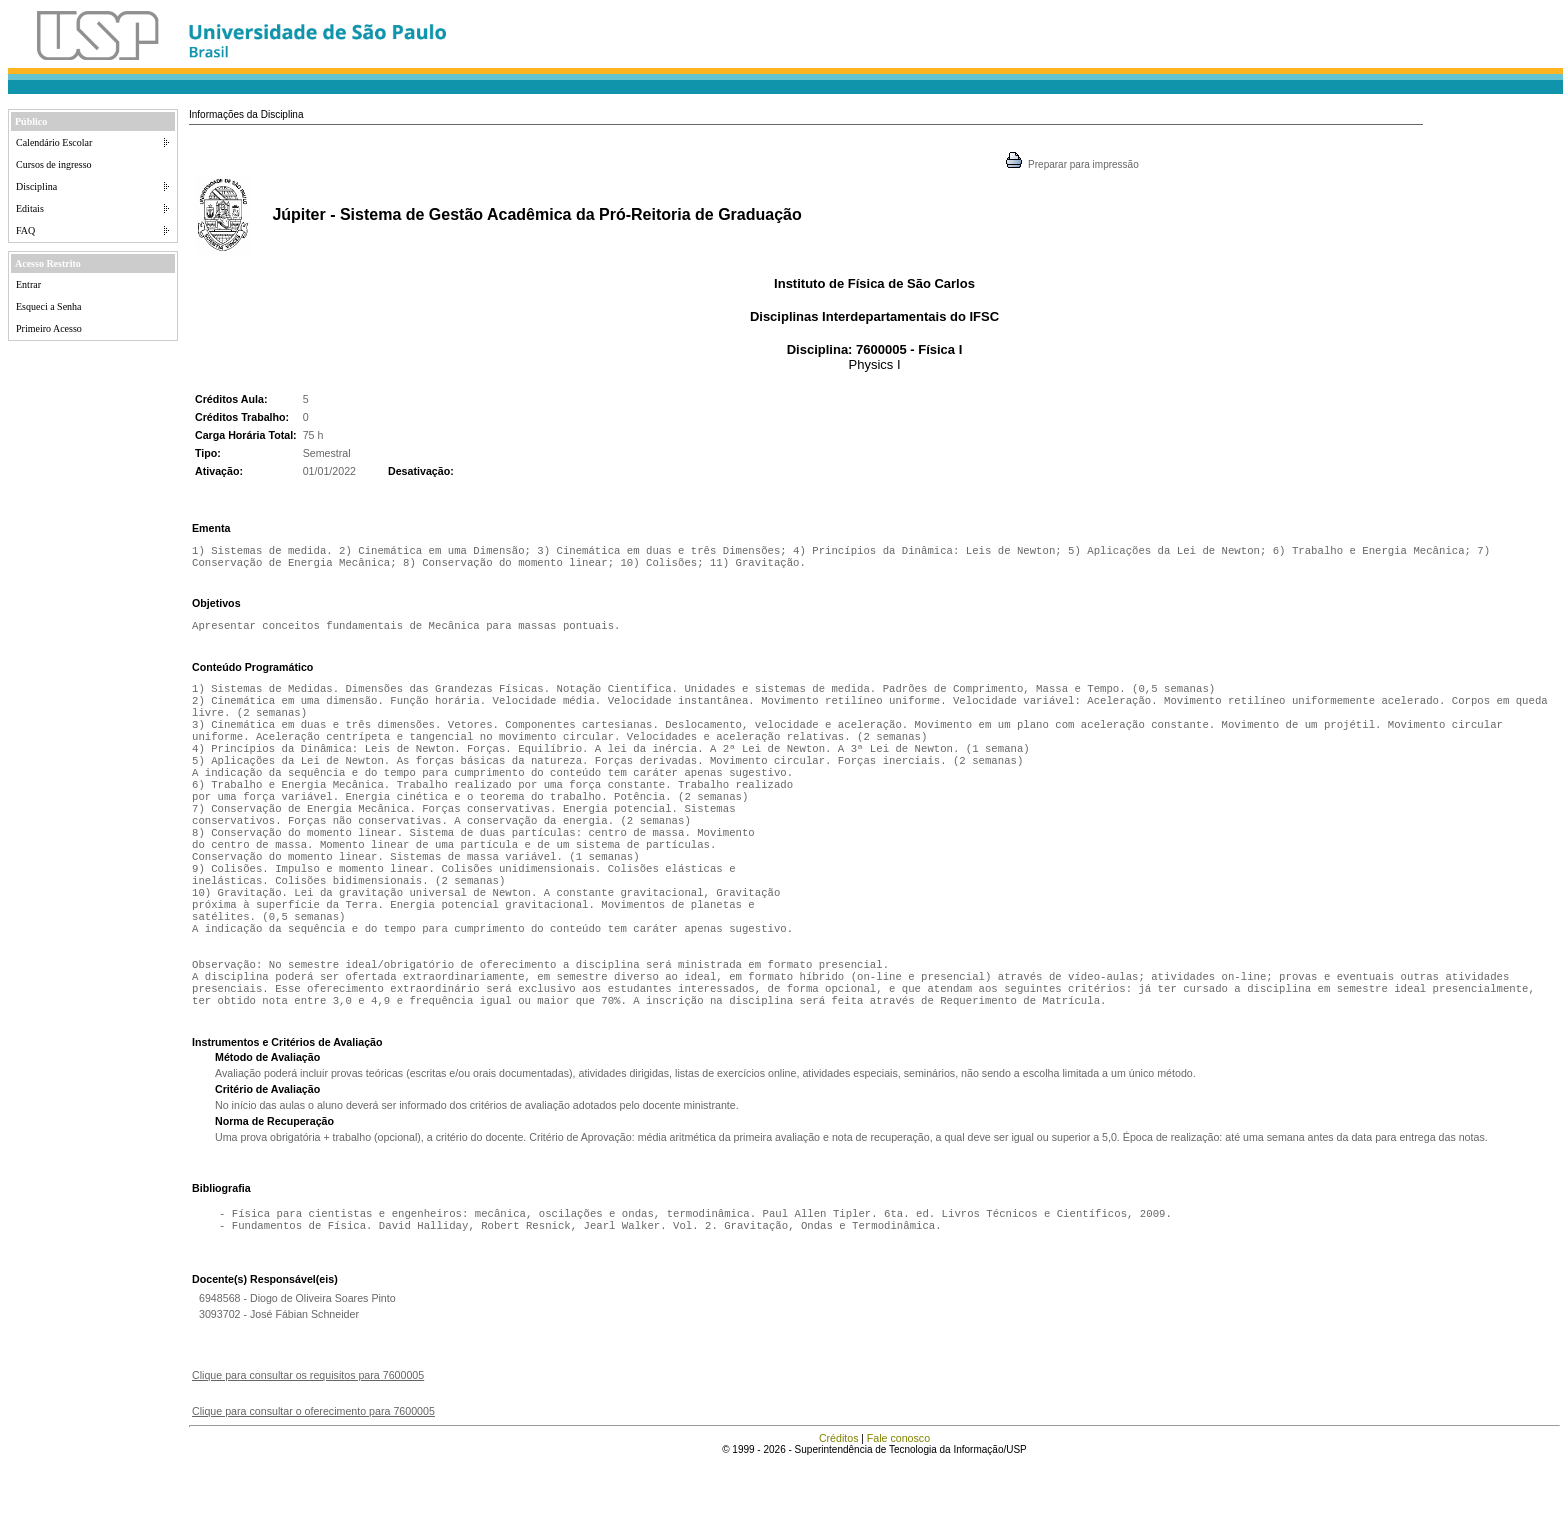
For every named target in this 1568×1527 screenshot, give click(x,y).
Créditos (839, 1502)
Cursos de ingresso (54, 164)
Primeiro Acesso (49, 328)
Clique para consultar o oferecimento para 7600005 (313, 1475)
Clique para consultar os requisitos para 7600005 (308, 1439)
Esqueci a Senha (49, 306)
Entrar (28, 284)
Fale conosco (898, 1502)
